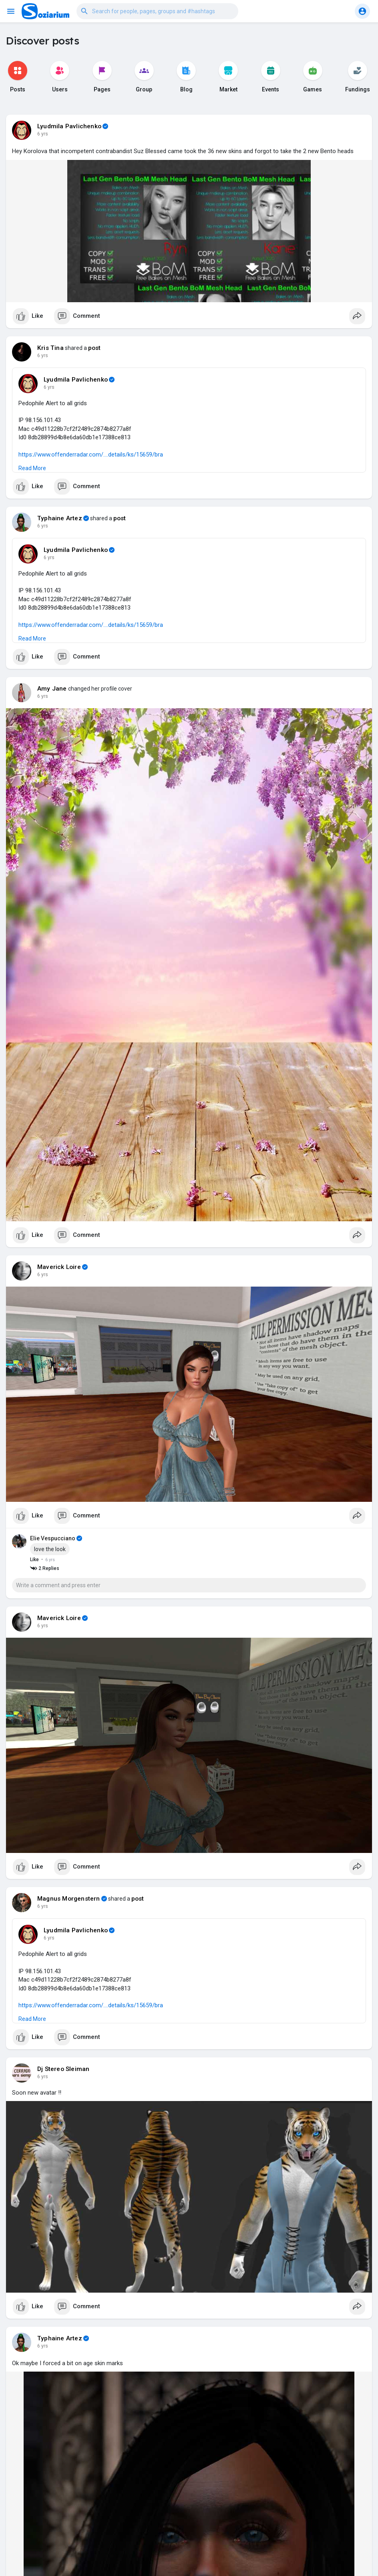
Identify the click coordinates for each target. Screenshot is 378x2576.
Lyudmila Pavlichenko (69, 126)
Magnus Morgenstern (68, 1898)
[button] (157, 11)
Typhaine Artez (59, 518)
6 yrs (42, 134)
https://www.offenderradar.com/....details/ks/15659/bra (90, 454)
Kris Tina (50, 348)
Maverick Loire (59, 1267)
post (94, 348)
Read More (32, 468)
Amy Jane (52, 688)
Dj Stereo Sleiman (63, 2069)
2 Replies (44, 1568)
